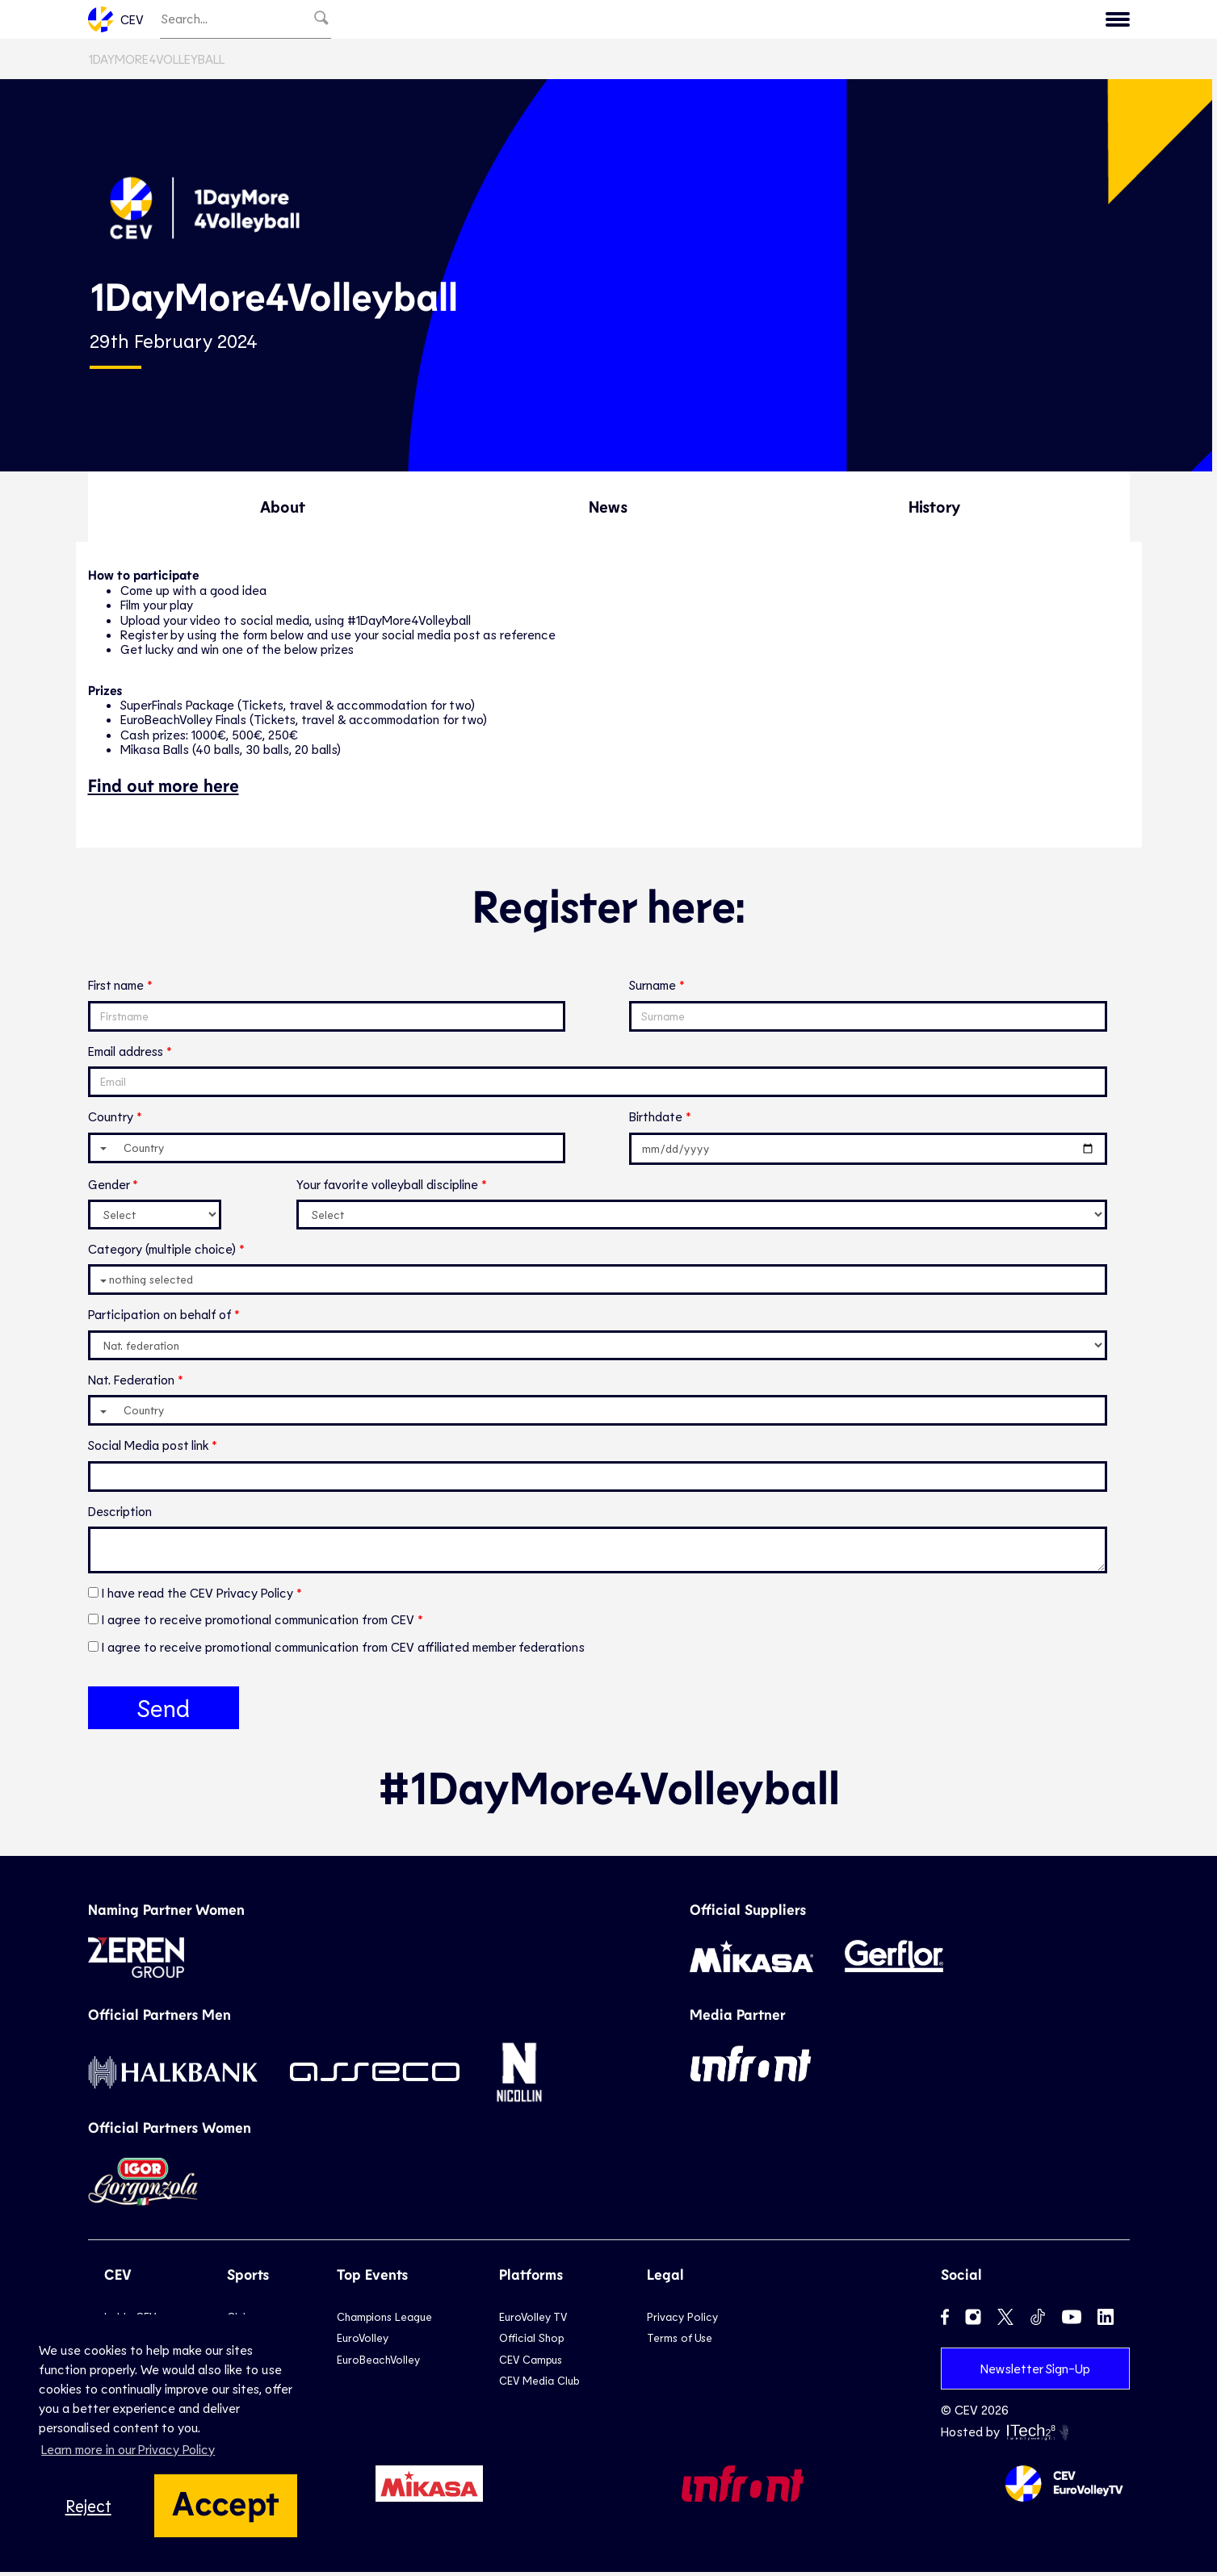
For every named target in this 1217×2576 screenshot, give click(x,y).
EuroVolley (362, 2341)
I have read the (199, 1596)
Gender (108, 1187)
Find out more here (163, 787)
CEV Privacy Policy (243, 1596)
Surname (652, 988)
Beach (796, 21)
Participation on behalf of (159, 1318)
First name (116, 988)
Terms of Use (679, 2341)
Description (120, 1514)
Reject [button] (88, 2505)
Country (110, 1120)
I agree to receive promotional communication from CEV (260, 1623)
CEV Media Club (539, 2384)
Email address (125, 1054)
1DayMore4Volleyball (156, 62)
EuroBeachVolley (378, 2362)
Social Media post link (148, 1448)
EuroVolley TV (569, 21)
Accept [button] (225, 2502)
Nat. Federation (131, 1382)
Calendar (992, 21)
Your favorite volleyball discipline (387, 1187)
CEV (116, 21)
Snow (858, 21)
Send (163, 1711)
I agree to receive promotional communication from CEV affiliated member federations (343, 1649)
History (934, 510)
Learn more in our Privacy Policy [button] (128, 2449)
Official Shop (531, 2341)
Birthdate (655, 1120)
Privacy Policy (682, 2320)
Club (653, 21)
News (918, 21)
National (722, 21)
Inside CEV (1082, 21)
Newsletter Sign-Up (1035, 2372)
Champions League (384, 2320)
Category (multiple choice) (162, 1252)
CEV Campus (530, 2362)
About (282, 510)
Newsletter (464, 21)
